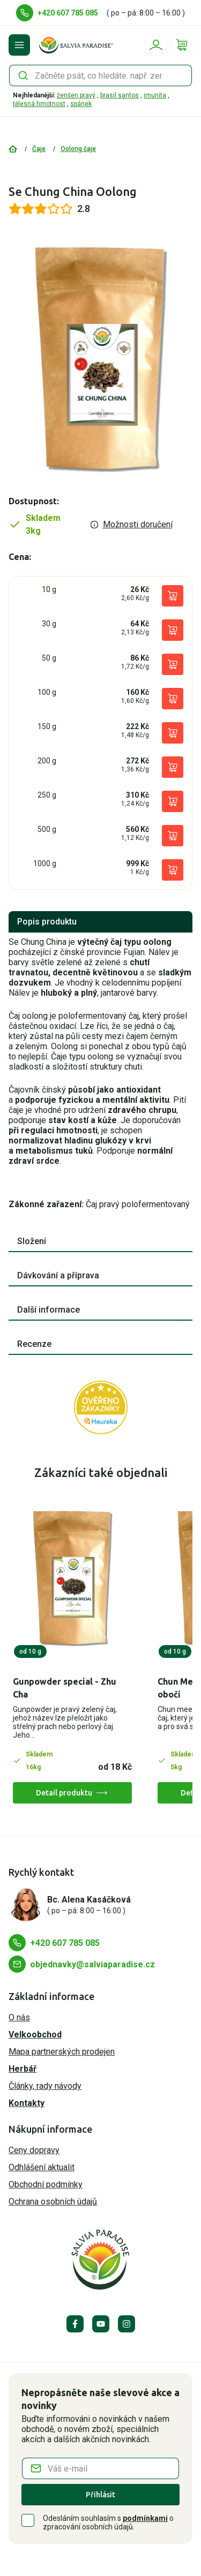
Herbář (22, 2069)
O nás (19, 2017)
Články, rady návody (45, 2086)
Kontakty (26, 2103)
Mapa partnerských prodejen (62, 2052)
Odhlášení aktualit (42, 2167)
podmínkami (145, 2518)
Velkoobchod (35, 2034)
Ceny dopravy (34, 2150)
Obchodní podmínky (46, 2184)
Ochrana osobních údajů (53, 2201)
